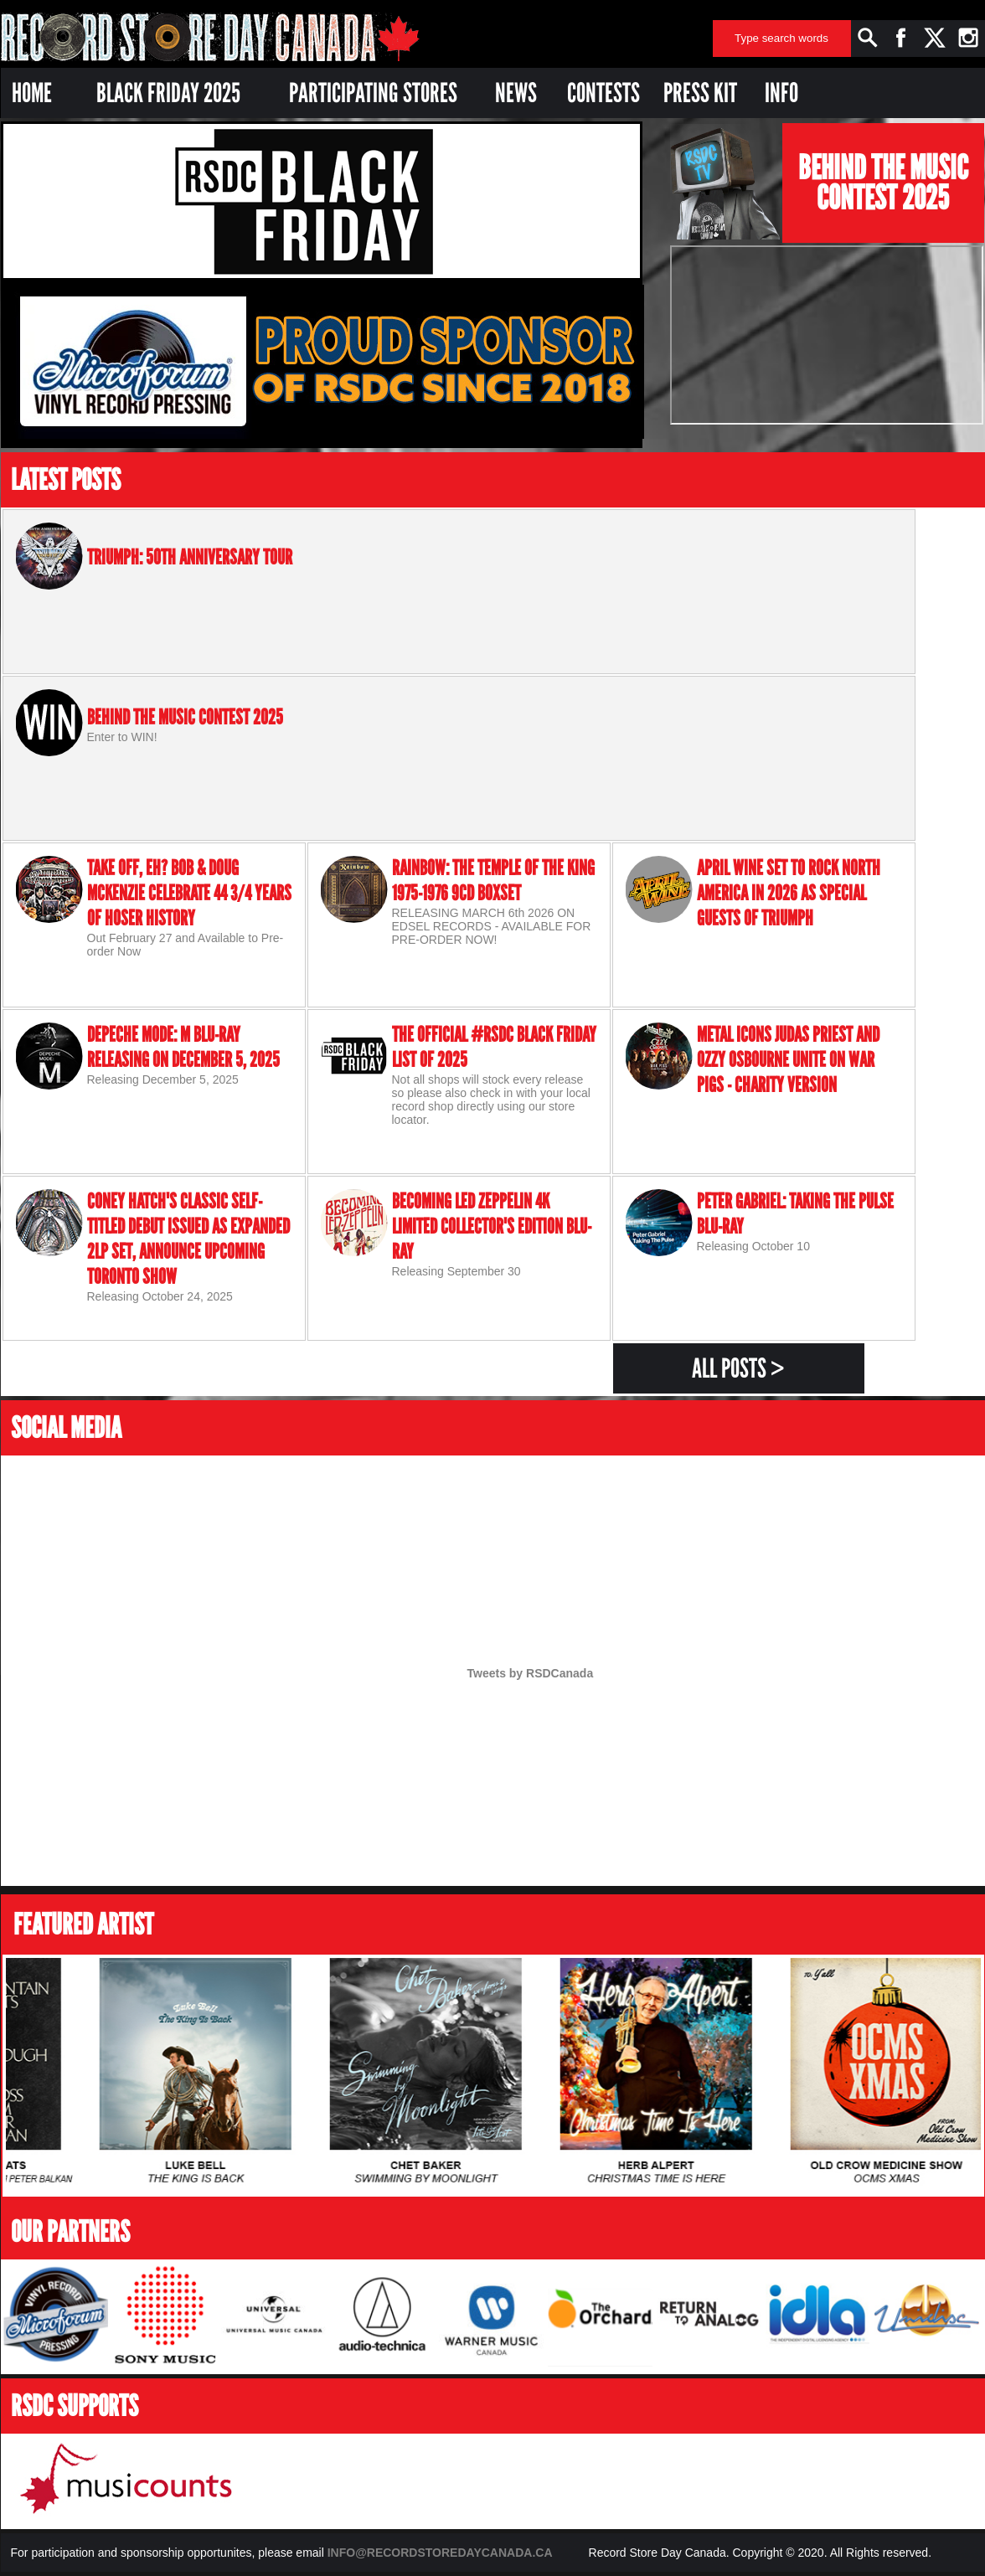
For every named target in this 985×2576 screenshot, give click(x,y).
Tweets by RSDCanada (530, 1673)
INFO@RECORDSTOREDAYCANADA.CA (440, 2552)
